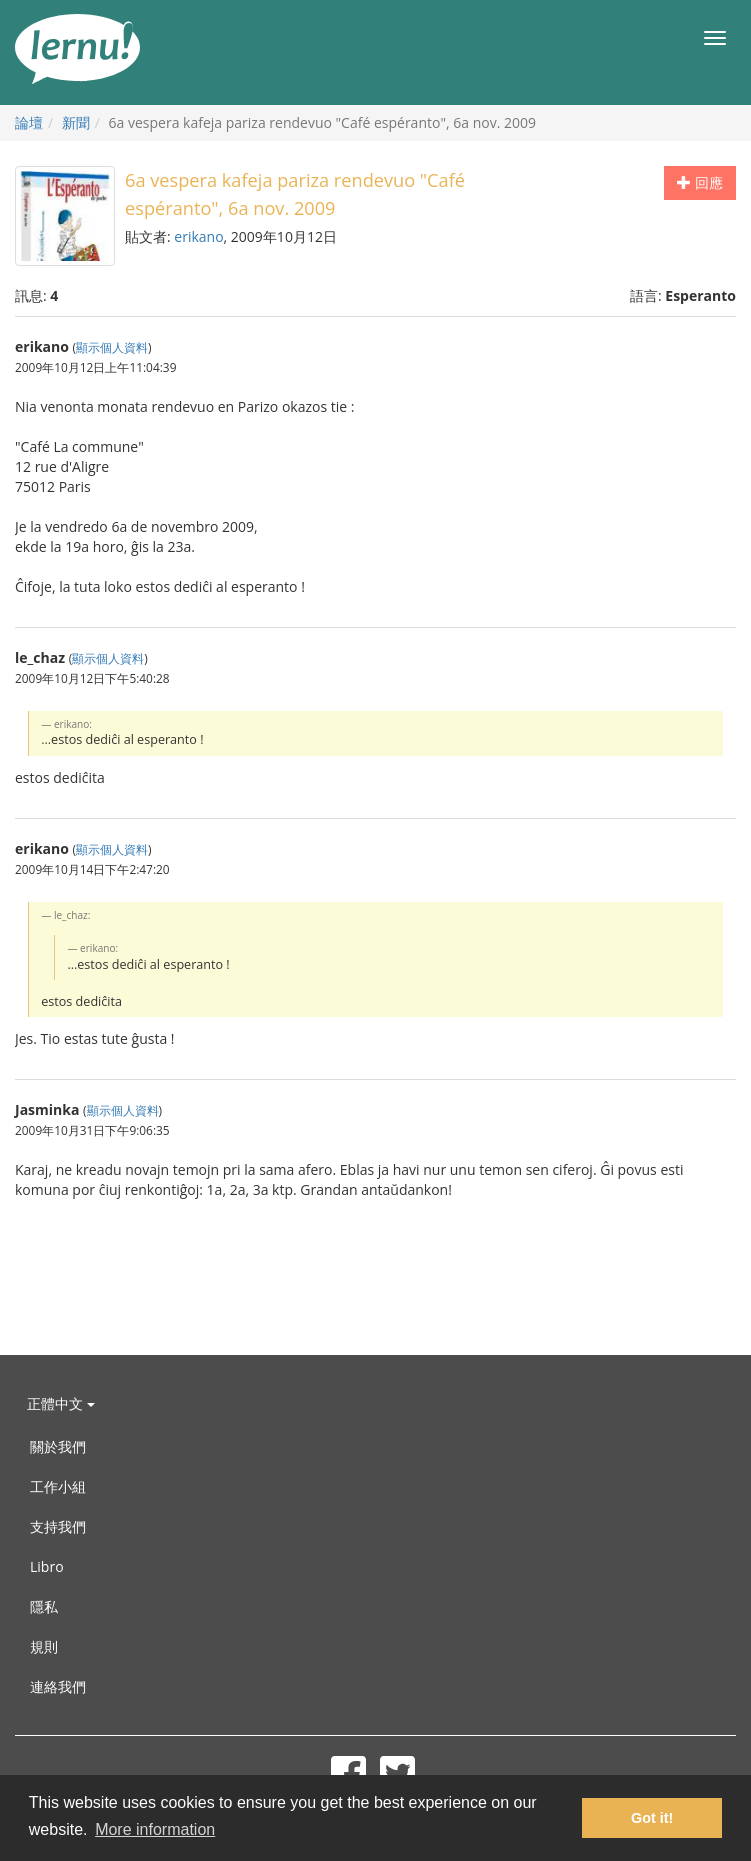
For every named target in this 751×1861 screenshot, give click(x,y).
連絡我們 (58, 1686)
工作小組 (58, 1486)
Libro (47, 1566)
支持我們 (58, 1526)
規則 (44, 1646)
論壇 (29, 122)
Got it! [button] (652, 1818)
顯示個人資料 (112, 347)
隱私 (44, 1606)
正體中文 (61, 1403)
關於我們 (58, 1446)
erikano (198, 236)
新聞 (76, 122)
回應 (700, 182)
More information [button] (155, 1829)
